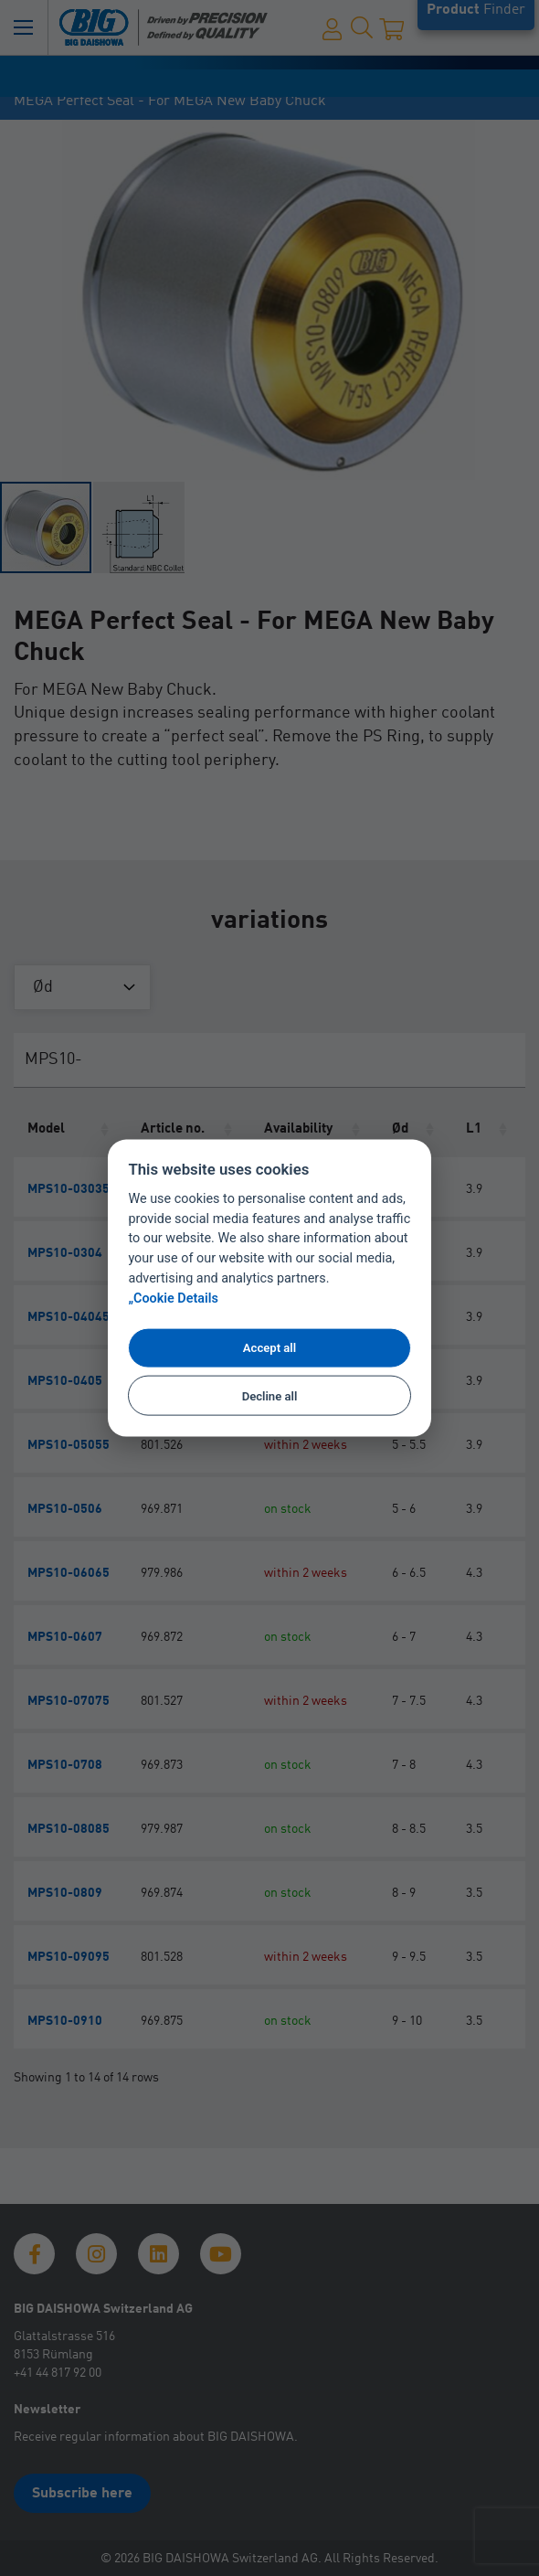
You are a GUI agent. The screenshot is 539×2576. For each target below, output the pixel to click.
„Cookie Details (173, 1297)
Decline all (270, 1395)
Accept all (269, 1348)
